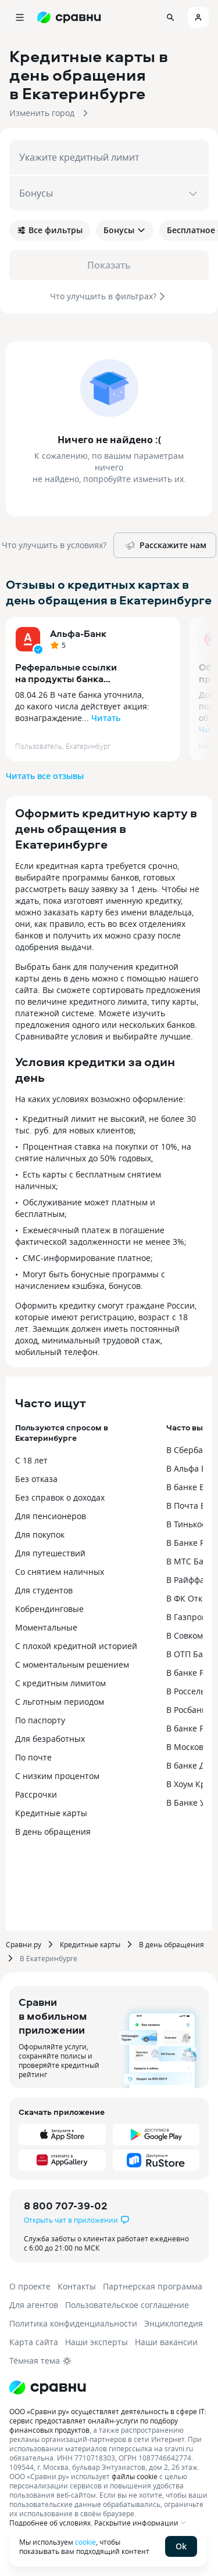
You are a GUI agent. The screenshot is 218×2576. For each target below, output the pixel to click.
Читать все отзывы (45, 775)
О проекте (30, 2286)
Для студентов (44, 1590)
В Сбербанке (191, 1449)
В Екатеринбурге (48, 1958)
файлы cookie (135, 2476)
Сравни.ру (23, 1944)
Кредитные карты (51, 1812)
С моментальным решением (72, 1664)
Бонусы (124, 230)
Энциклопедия (173, 2323)
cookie (85, 2541)
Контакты (77, 2286)
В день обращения (53, 1831)
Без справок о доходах (60, 1497)
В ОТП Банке (191, 1654)
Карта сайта (33, 2341)
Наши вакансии (166, 2341)
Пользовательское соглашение (127, 2304)
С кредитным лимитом (60, 1683)
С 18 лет (31, 1460)
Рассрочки (36, 1794)
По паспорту (40, 1720)
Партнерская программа (152, 2286)
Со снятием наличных (59, 1571)
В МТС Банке (191, 1561)
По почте (33, 1757)
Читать (105, 717)
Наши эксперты (96, 2341)
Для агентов (33, 2304)
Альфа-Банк (78, 633)
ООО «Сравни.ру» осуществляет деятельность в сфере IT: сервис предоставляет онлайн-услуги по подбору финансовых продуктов (107, 2420)
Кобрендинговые (49, 1608)
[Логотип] (47, 2387)
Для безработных (50, 1738)
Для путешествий (50, 1553)
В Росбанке (188, 1709)
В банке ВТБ (190, 1486)
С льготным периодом (59, 1701)
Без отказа (36, 1478)
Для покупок (40, 1534)
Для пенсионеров (50, 1515)
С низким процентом (57, 1775)
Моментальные (46, 1627)
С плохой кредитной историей (76, 1645)
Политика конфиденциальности (73, 2323)
